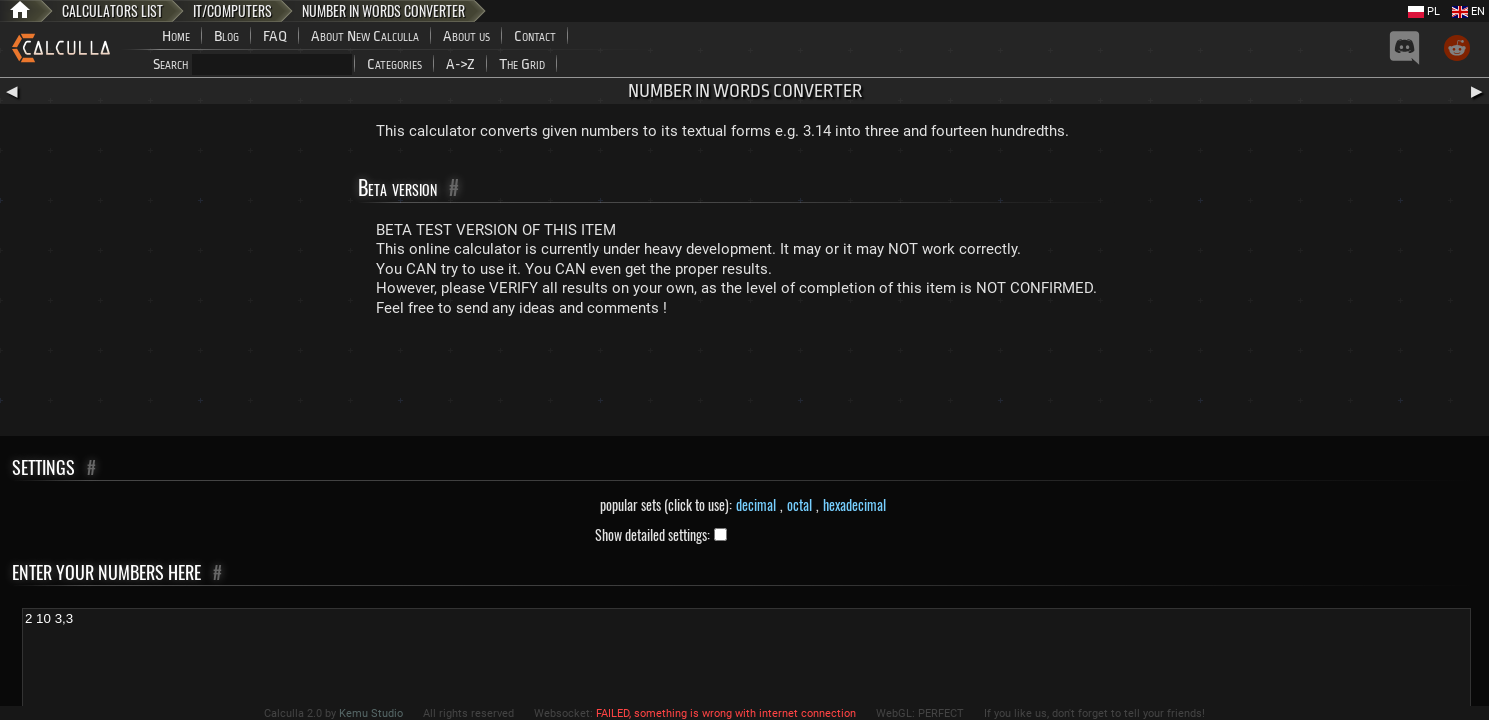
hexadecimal (854, 504)
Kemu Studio (371, 713)
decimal (756, 504)
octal (799, 504)
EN (1468, 11)
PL (1424, 11)
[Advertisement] (745, 381)
